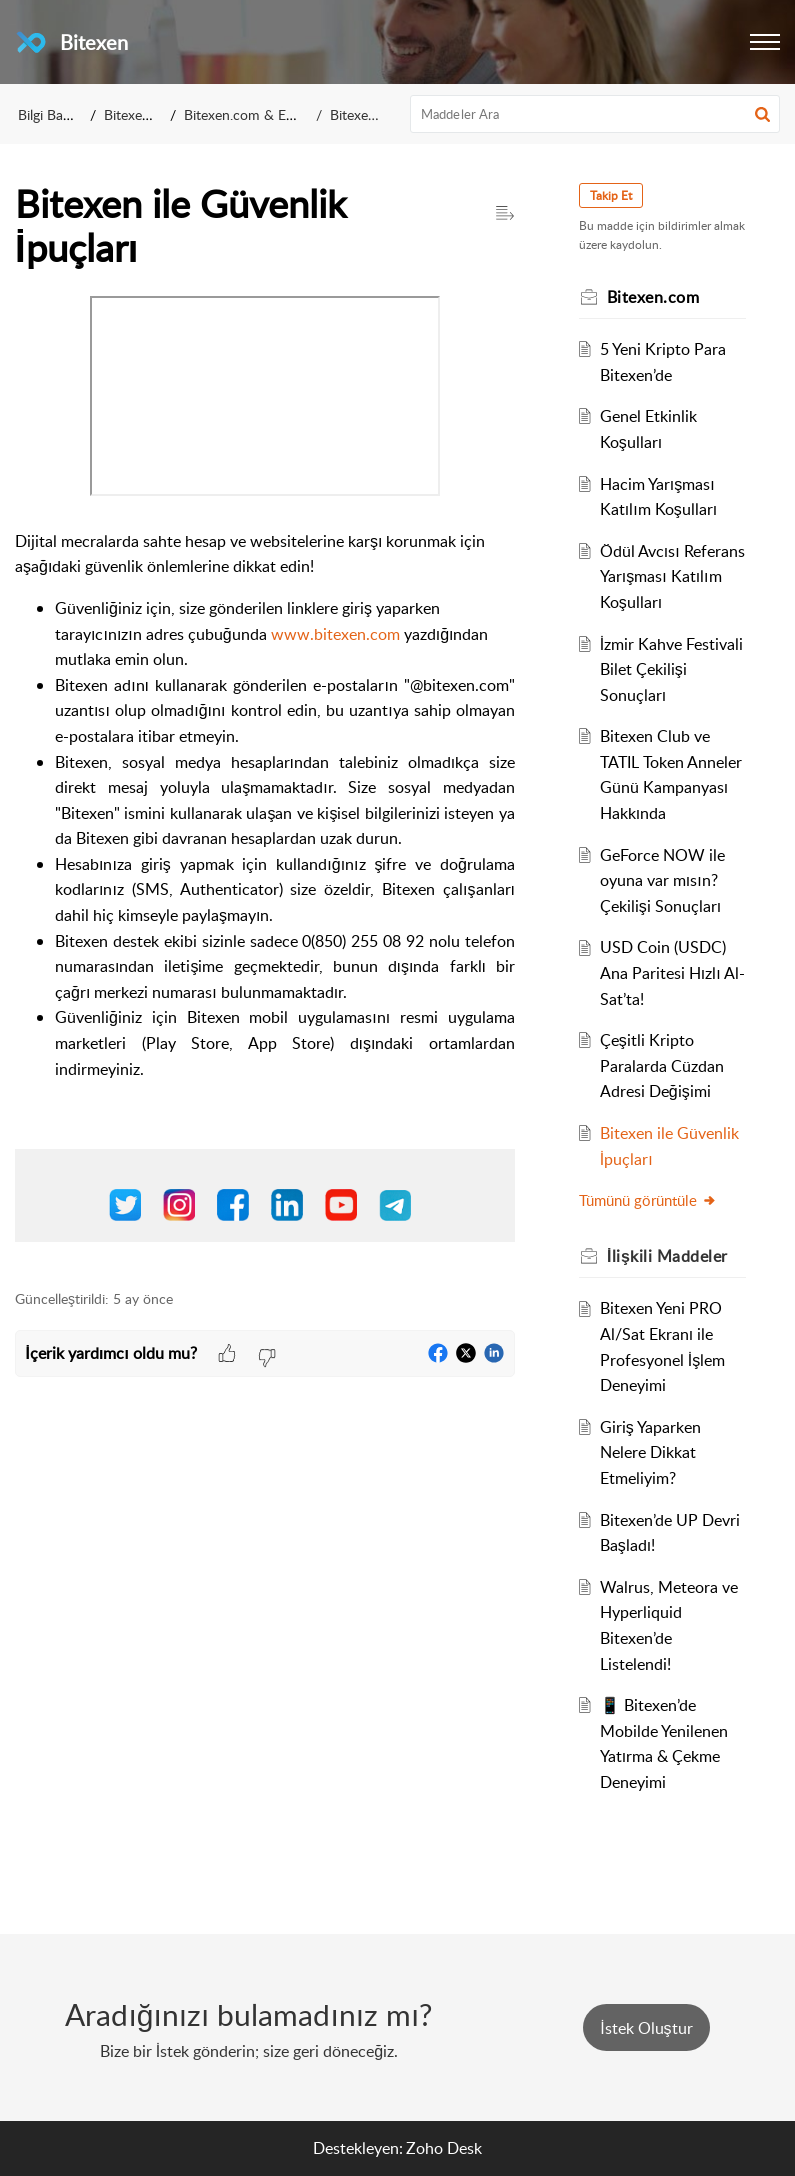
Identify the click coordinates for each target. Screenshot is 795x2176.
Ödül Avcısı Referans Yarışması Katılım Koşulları (672, 576)
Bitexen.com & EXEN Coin (265, 114)
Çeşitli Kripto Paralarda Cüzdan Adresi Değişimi (662, 1065)
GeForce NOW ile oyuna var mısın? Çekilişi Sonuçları (662, 880)
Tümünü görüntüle (648, 1200)
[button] (765, 42)
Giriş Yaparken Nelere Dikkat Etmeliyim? (650, 1452)
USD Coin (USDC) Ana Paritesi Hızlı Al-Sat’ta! (672, 972)
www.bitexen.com (337, 634)
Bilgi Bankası (56, 114)
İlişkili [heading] (667, 1256)
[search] (595, 114)
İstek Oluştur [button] (646, 2028)
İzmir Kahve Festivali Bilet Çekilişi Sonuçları (671, 669)
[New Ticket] (646, 2028)
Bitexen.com (368, 114)
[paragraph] (265, 782)
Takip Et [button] (611, 195)
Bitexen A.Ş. (141, 114)
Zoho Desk (444, 2148)
